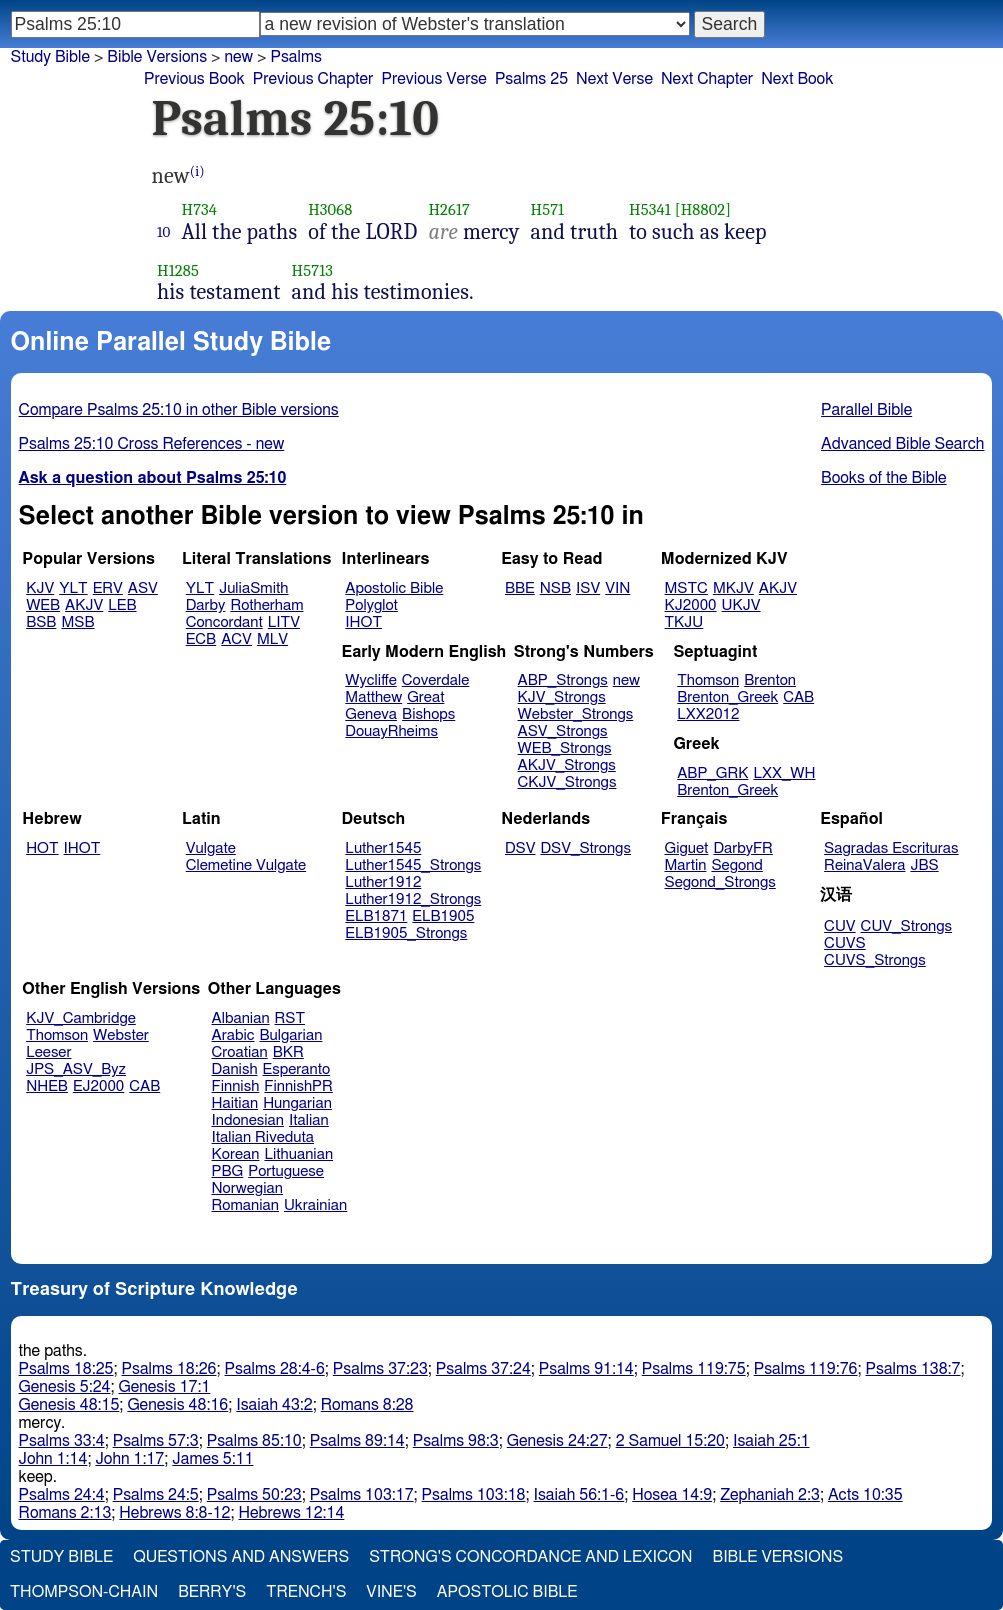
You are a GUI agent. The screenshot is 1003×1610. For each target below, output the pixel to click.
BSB (41, 622)
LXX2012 (708, 714)
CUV (840, 926)
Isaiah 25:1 (771, 1441)
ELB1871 (376, 916)
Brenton (770, 680)
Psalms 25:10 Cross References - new (152, 444)
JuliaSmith (253, 588)
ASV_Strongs (563, 731)
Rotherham (266, 605)
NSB (555, 588)
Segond (736, 865)
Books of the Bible (884, 478)
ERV (108, 588)
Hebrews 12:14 (292, 1513)
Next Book (797, 79)
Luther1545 (383, 848)
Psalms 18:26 (169, 1369)
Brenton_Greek (727, 697)
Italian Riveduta (263, 1137)
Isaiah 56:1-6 (578, 1495)
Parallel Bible (866, 410)
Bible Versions (157, 57)
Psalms (295, 57)
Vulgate (211, 848)
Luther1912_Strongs (413, 899)
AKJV (84, 605)
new (626, 680)
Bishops (428, 714)
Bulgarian (290, 1035)
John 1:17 (129, 1459)
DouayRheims (391, 731)
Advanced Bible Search (902, 444)
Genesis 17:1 (164, 1387)
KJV (40, 588)
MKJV (733, 588)
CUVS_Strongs (875, 960)
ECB (201, 639)
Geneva (371, 714)
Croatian (240, 1052)
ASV (143, 588)
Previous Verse (433, 79)
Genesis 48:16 (177, 1405)
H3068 (330, 209)
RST (290, 1018)
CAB (798, 697)
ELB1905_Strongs (406, 933)
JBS (924, 865)
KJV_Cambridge (81, 1018)
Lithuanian (298, 1154)
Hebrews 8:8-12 (174, 1513)
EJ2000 (98, 1086)
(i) (197, 171)
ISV (588, 588)
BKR (288, 1052)
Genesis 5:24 (65, 1387)
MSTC (686, 588)
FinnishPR (298, 1086)
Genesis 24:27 (557, 1441)
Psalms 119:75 (694, 1369)
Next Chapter (707, 79)
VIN (617, 588)
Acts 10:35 (865, 1495)
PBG (228, 1171)
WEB (43, 605)
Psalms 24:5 (156, 1495)
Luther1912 (383, 882)
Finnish (236, 1086)
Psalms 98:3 (456, 1441)
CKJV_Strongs (567, 782)
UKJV (741, 605)
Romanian (245, 1205)
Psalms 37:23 (380, 1369)
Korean (236, 1154)
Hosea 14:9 (672, 1495)
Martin (686, 865)
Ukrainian (315, 1205)
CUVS (845, 943)
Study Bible (50, 57)
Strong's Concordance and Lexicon (530, 1557)
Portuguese (286, 1171)
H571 (548, 209)
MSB (77, 622)
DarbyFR (743, 848)
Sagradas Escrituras (891, 848)
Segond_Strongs (720, 882)
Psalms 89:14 (357, 1441)
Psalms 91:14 (586, 1369)
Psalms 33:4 (62, 1441)
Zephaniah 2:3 (770, 1495)
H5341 (650, 209)
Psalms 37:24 (483, 1369)
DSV (520, 848)
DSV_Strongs (585, 848)
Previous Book (194, 79)
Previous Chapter (313, 79)
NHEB (47, 1086)
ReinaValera (864, 865)
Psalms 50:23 (254, 1495)
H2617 (449, 209)
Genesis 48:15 (69, 1405)
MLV (272, 639)
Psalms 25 (531, 79)
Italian (309, 1120)
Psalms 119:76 (806, 1369)
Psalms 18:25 (66, 1369)
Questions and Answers (241, 1557)
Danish (235, 1069)
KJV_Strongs (562, 697)
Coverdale (436, 680)
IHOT (363, 622)
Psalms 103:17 (362, 1495)
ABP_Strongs (563, 680)
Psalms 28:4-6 (275, 1369)
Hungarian (297, 1103)
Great (425, 697)
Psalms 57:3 (156, 1441)
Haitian (235, 1103)
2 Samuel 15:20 (670, 1441)
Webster (121, 1035)
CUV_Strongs (906, 926)
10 (164, 232)
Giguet (687, 848)
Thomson (708, 680)
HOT (42, 848)
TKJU (684, 622)
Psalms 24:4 (62, 1495)
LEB (122, 605)
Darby (206, 605)
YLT (73, 588)
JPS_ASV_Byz (76, 1069)
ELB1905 (443, 916)
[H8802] (703, 209)
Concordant (224, 622)
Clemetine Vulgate (246, 865)
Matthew (373, 697)
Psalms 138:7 (913, 1369)
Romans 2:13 (65, 1513)
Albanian (241, 1018)
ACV (236, 639)
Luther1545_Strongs (413, 865)
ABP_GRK (712, 773)
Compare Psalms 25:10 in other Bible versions (179, 410)
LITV (284, 622)
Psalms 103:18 (474, 1495)
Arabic (233, 1035)
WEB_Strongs (565, 748)
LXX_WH (784, 773)
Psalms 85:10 (254, 1441)
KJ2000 (691, 605)
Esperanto (297, 1069)
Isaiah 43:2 (274, 1405)
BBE (520, 588)
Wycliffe (370, 680)
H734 (200, 209)
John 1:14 (53, 1459)
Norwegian (247, 1188)
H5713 (312, 270)
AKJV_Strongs (567, 765)
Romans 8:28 (367, 1405)
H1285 (178, 270)
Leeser (48, 1052)
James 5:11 (212, 1459)
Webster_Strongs (576, 714)
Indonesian (248, 1120)
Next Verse (614, 79)
